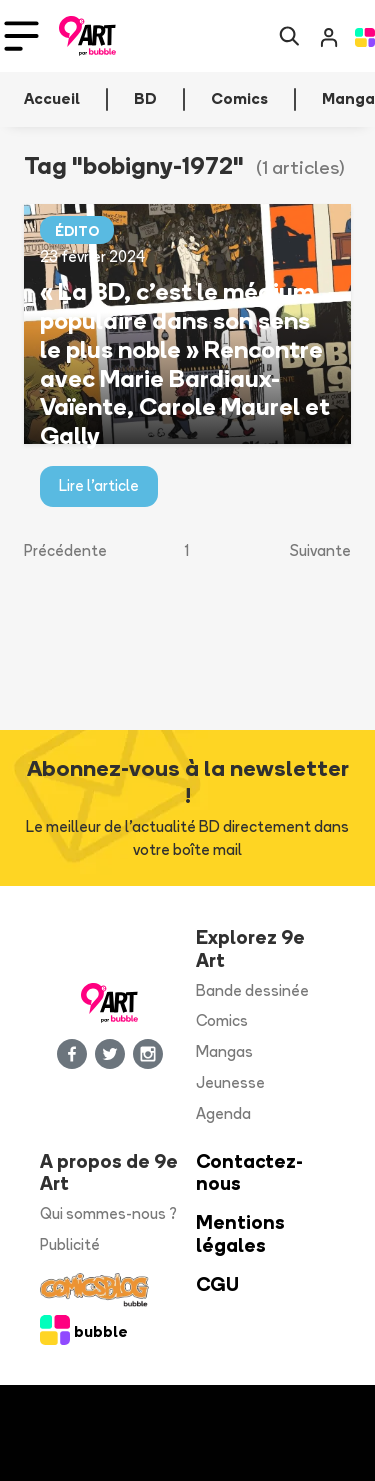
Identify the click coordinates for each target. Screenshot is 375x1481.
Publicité (70, 1244)
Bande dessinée (252, 990)
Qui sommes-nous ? (108, 1213)
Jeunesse (230, 1082)
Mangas (224, 1051)
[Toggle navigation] (21, 36)
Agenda (223, 1113)
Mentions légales (240, 1234)
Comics (222, 1020)
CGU (217, 1284)
